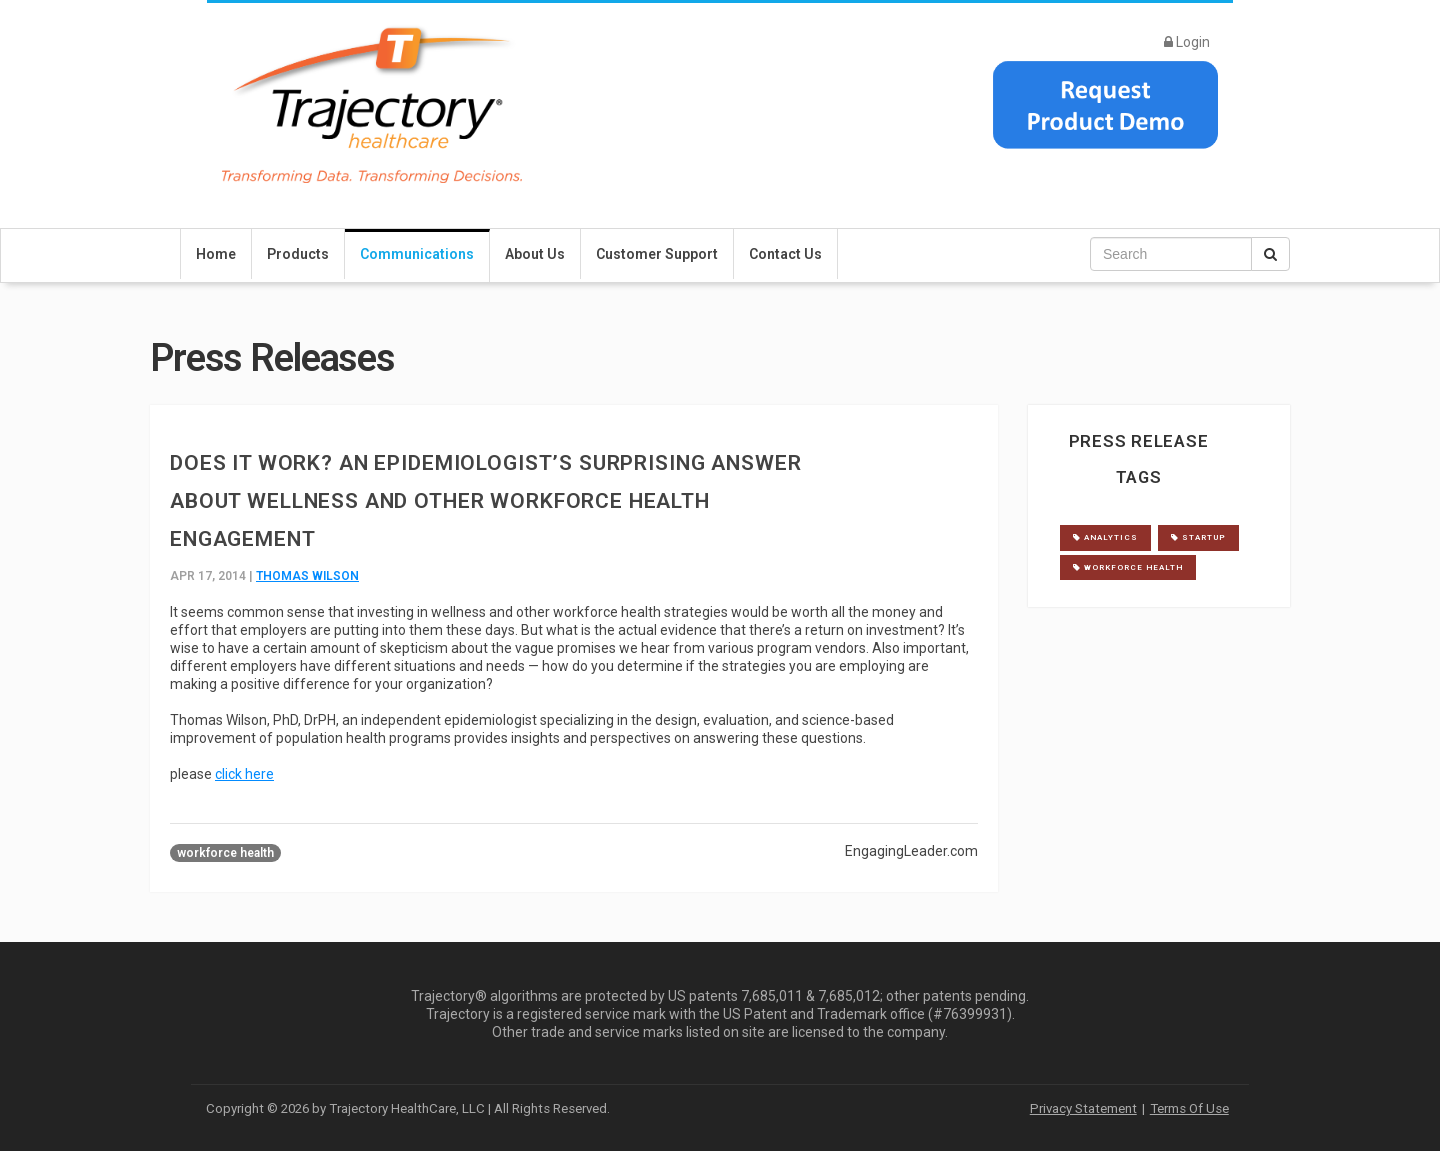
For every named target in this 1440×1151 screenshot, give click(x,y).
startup (1198, 537)
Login (1187, 42)
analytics (1105, 537)
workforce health (225, 853)
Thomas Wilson (307, 576)
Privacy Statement (1083, 1108)
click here (244, 774)
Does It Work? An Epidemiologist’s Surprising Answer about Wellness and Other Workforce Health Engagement (485, 500)
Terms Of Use (1189, 1108)
